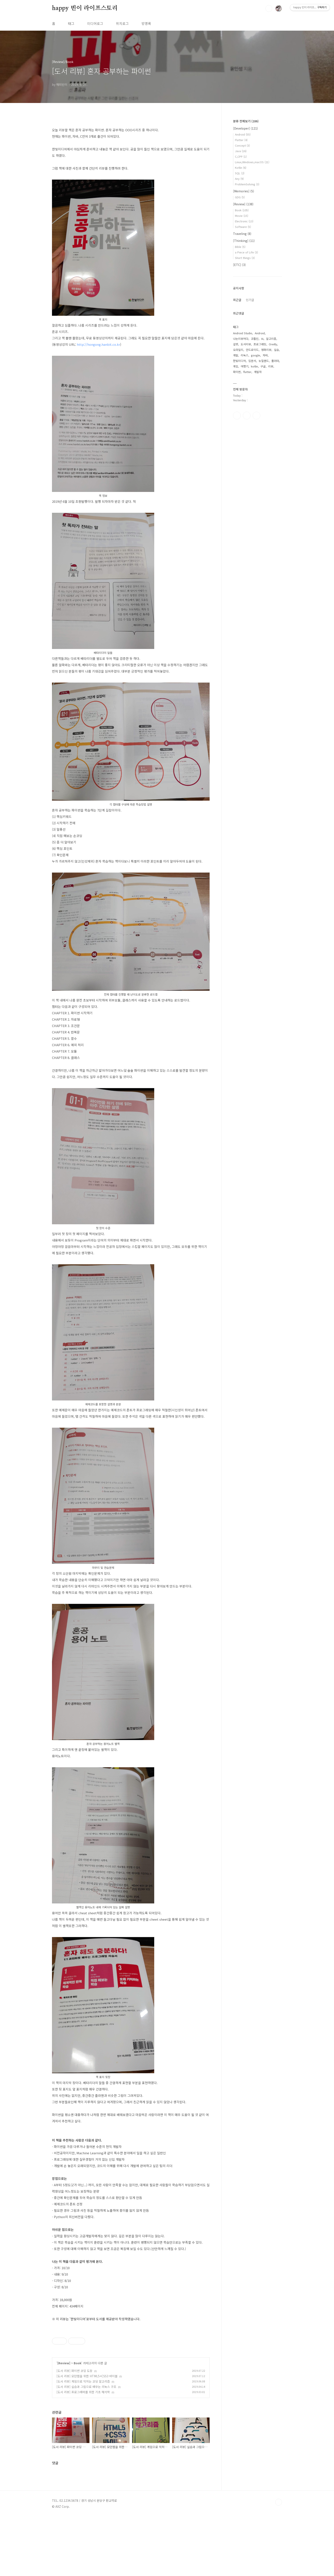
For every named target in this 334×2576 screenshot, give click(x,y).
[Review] (63, 2422)
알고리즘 (271, 339)
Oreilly (273, 344)
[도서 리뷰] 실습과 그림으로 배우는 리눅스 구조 (86, 2446)
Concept (242, 145)
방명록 (146, 23)
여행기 (244, 366)
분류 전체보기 (246, 121)
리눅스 (244, 355)
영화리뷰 (266, 350)
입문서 (252, 361)
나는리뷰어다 (240, 339)
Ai (262, 339)
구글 (263, 366)
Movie (241, 216)
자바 (265, 355)
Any (239, 179)
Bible (240, 247)
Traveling (242, 233)
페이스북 (237, 415)
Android (242, 134)
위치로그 (122, 23)
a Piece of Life (246, 252)
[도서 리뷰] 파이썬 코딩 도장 (74, 2430)
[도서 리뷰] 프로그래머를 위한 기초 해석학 (83, 2451)
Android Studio (242, 333)
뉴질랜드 (264, 361)
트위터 (256, 415)
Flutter (241, 140)
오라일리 (238, 350)
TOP (278, 2561)
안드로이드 (252, 350)
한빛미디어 (239, 361)
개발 (235, 355)
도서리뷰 (246, 344)
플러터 (275, 361)
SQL (239, 173)
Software (243, 227)
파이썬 (237, 372)
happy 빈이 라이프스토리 (85, 8)
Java (240, 151)
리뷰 (270, 366)
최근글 (237, 300)
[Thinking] (244, 241)
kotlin (254, 366)
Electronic (244, 221)
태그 (71, 23)
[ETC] (239, 265)
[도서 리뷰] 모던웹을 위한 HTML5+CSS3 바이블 (87, 2435)
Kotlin (240, 168)
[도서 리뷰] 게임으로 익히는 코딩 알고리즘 (83, 2441)
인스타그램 (246, 415)
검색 (269, 8)
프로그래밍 (259, 344)
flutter (247, 372)
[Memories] (243, 191)
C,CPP (241, 156)
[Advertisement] (131, 2356)
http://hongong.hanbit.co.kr (98, 344)
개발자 (258, 372)
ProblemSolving (247, 184)
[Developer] (245, 128)
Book (77, 2422)
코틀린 (255, 339)
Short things (245, 258)
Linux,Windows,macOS (252, 162)
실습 (276, 350)
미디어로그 (95, 23)
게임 (235, 366)
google (255, 355)
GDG (240, 197)
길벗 (235, 344)
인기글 (250, 300)
